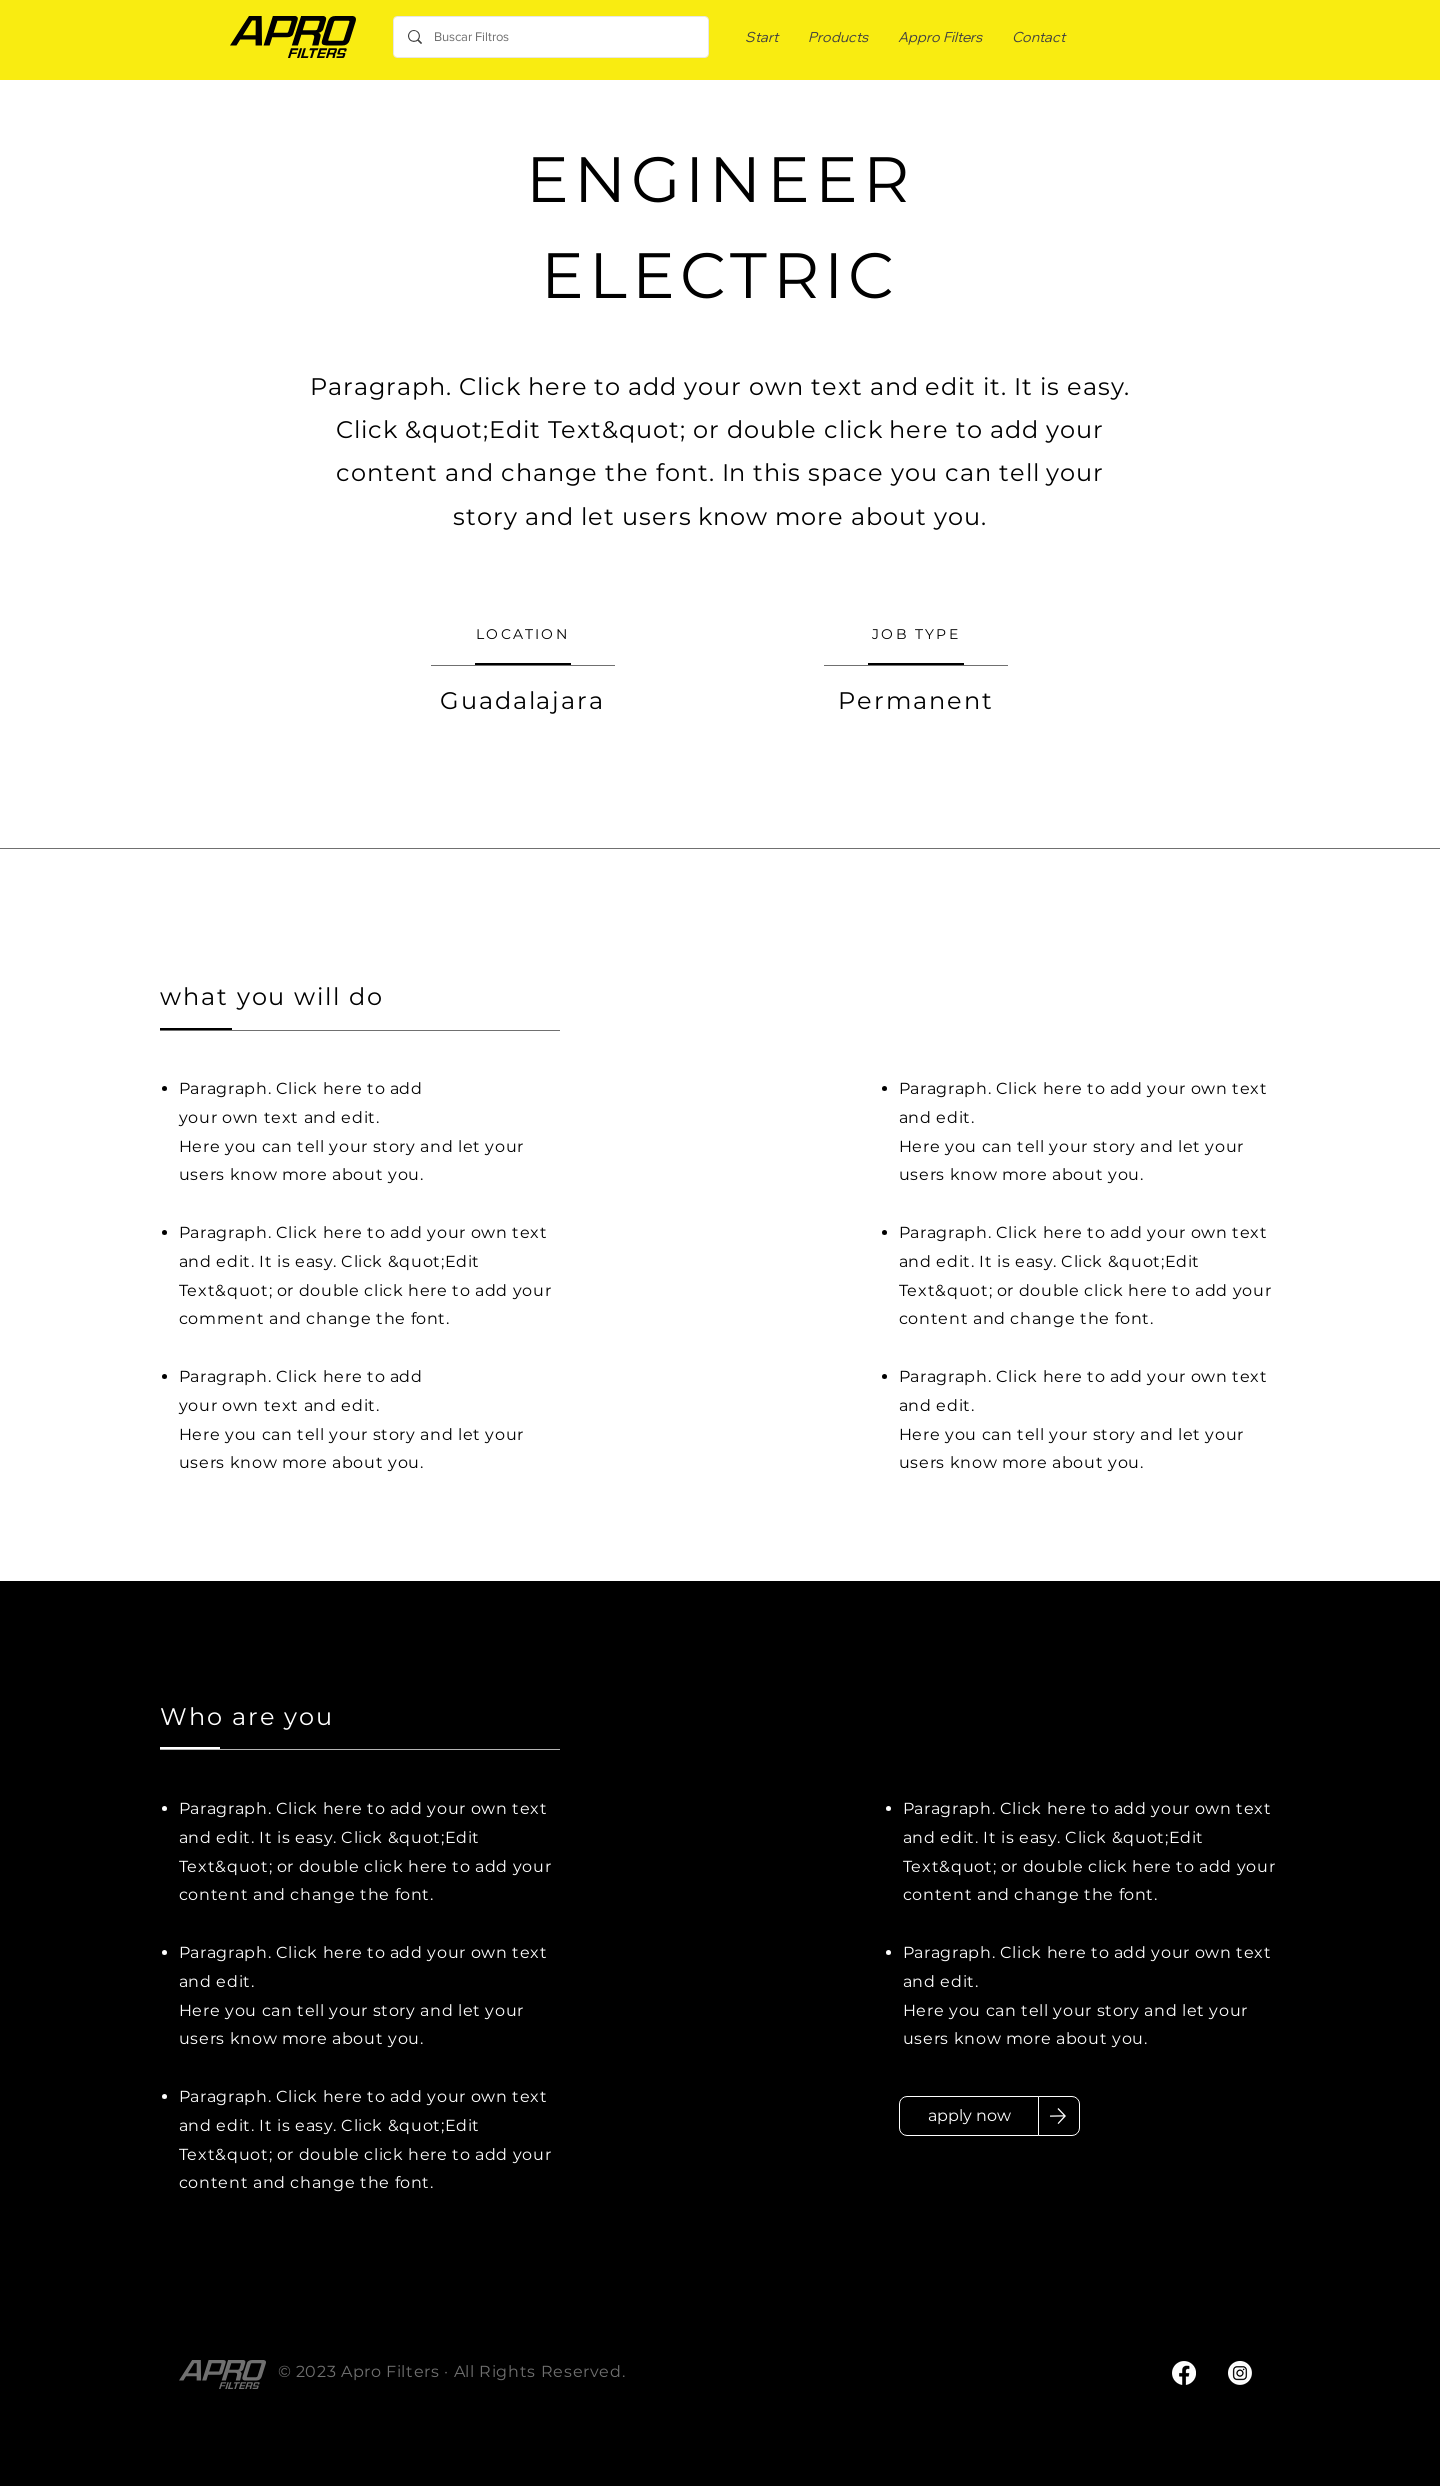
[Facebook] (1184, 2373)
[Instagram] (1240, 2373)
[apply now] (969, 2116)
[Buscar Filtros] (550, 37)
